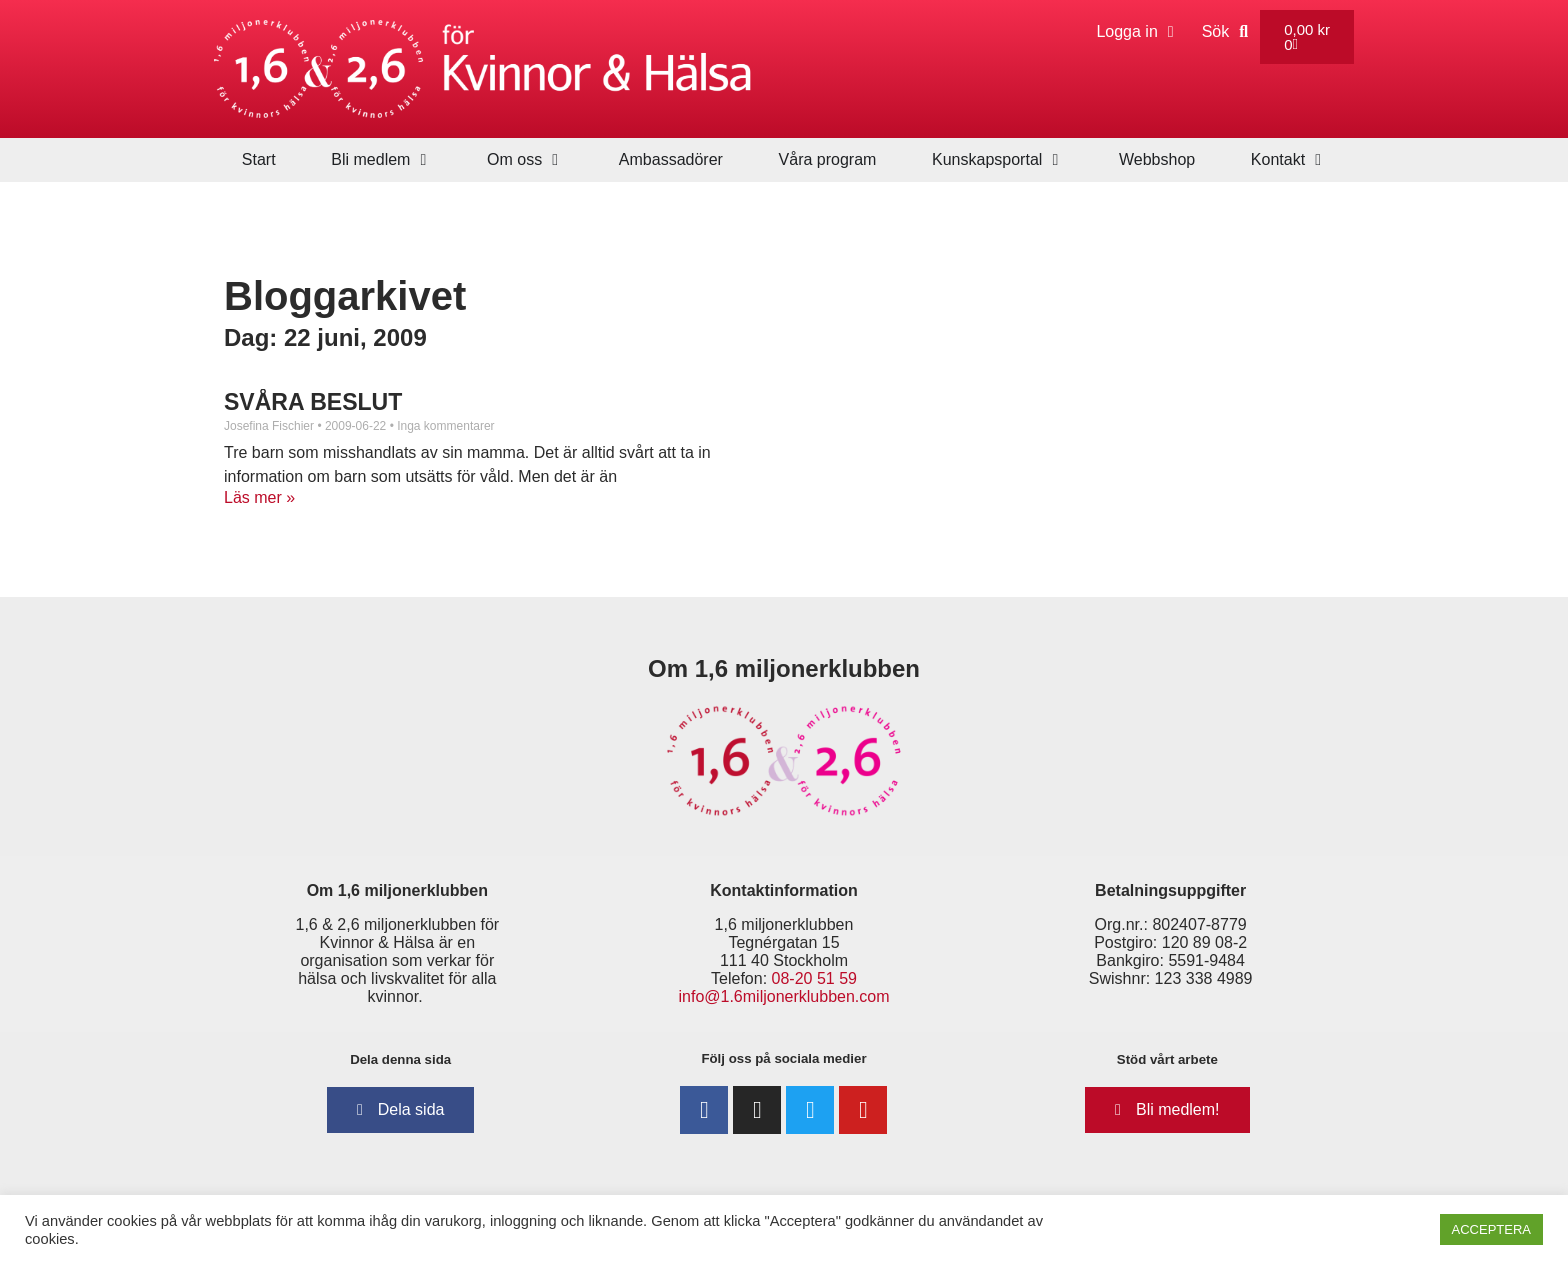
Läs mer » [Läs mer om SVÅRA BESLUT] (259, 497)
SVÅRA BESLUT (313, 402)
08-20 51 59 (814, 978)
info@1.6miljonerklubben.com (783, 996)
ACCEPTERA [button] (1491, 1229)
